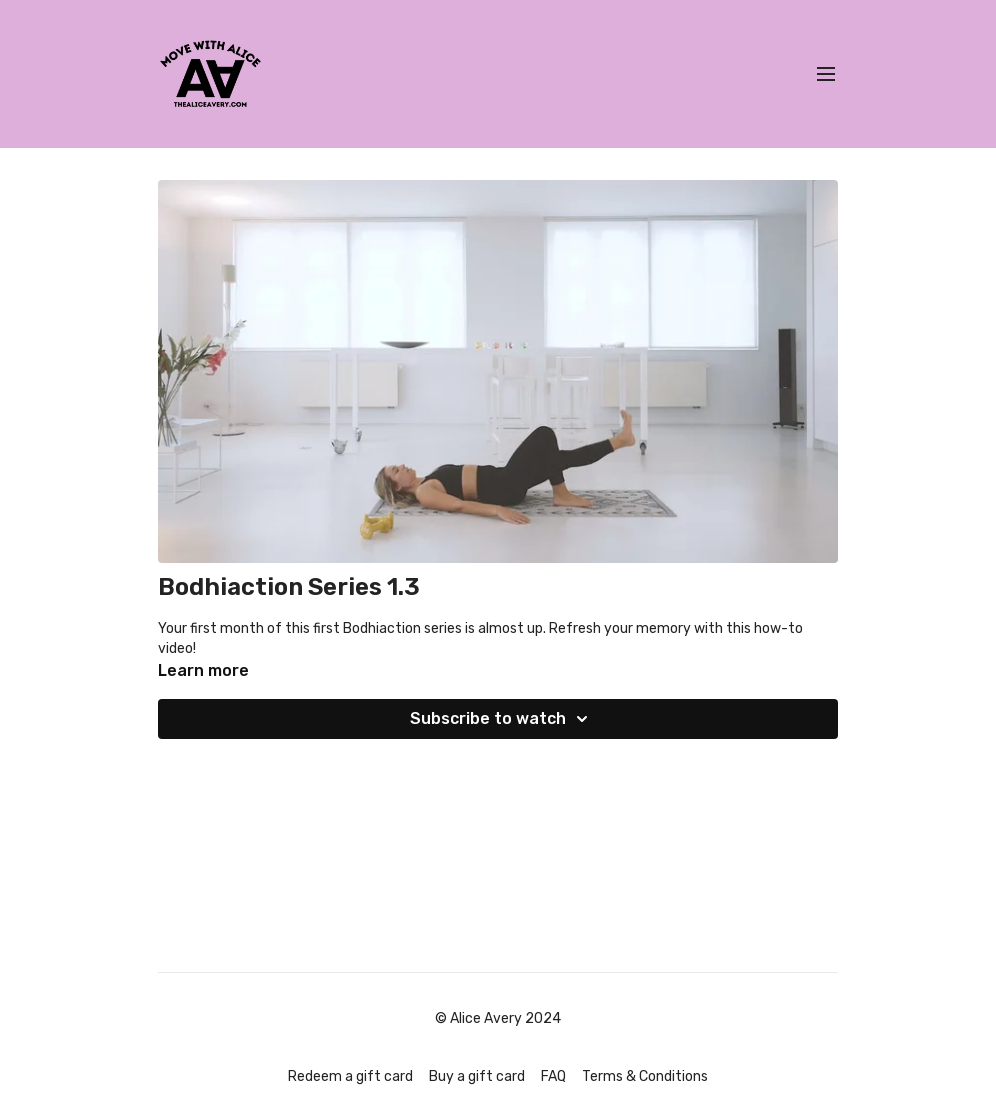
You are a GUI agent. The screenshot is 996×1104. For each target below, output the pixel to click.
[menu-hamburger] (826, 74)
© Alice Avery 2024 (498, 1019)
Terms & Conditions (645, 1076)
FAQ (553, 1076)
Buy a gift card (477, 1076)
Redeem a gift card (350, 1076)
